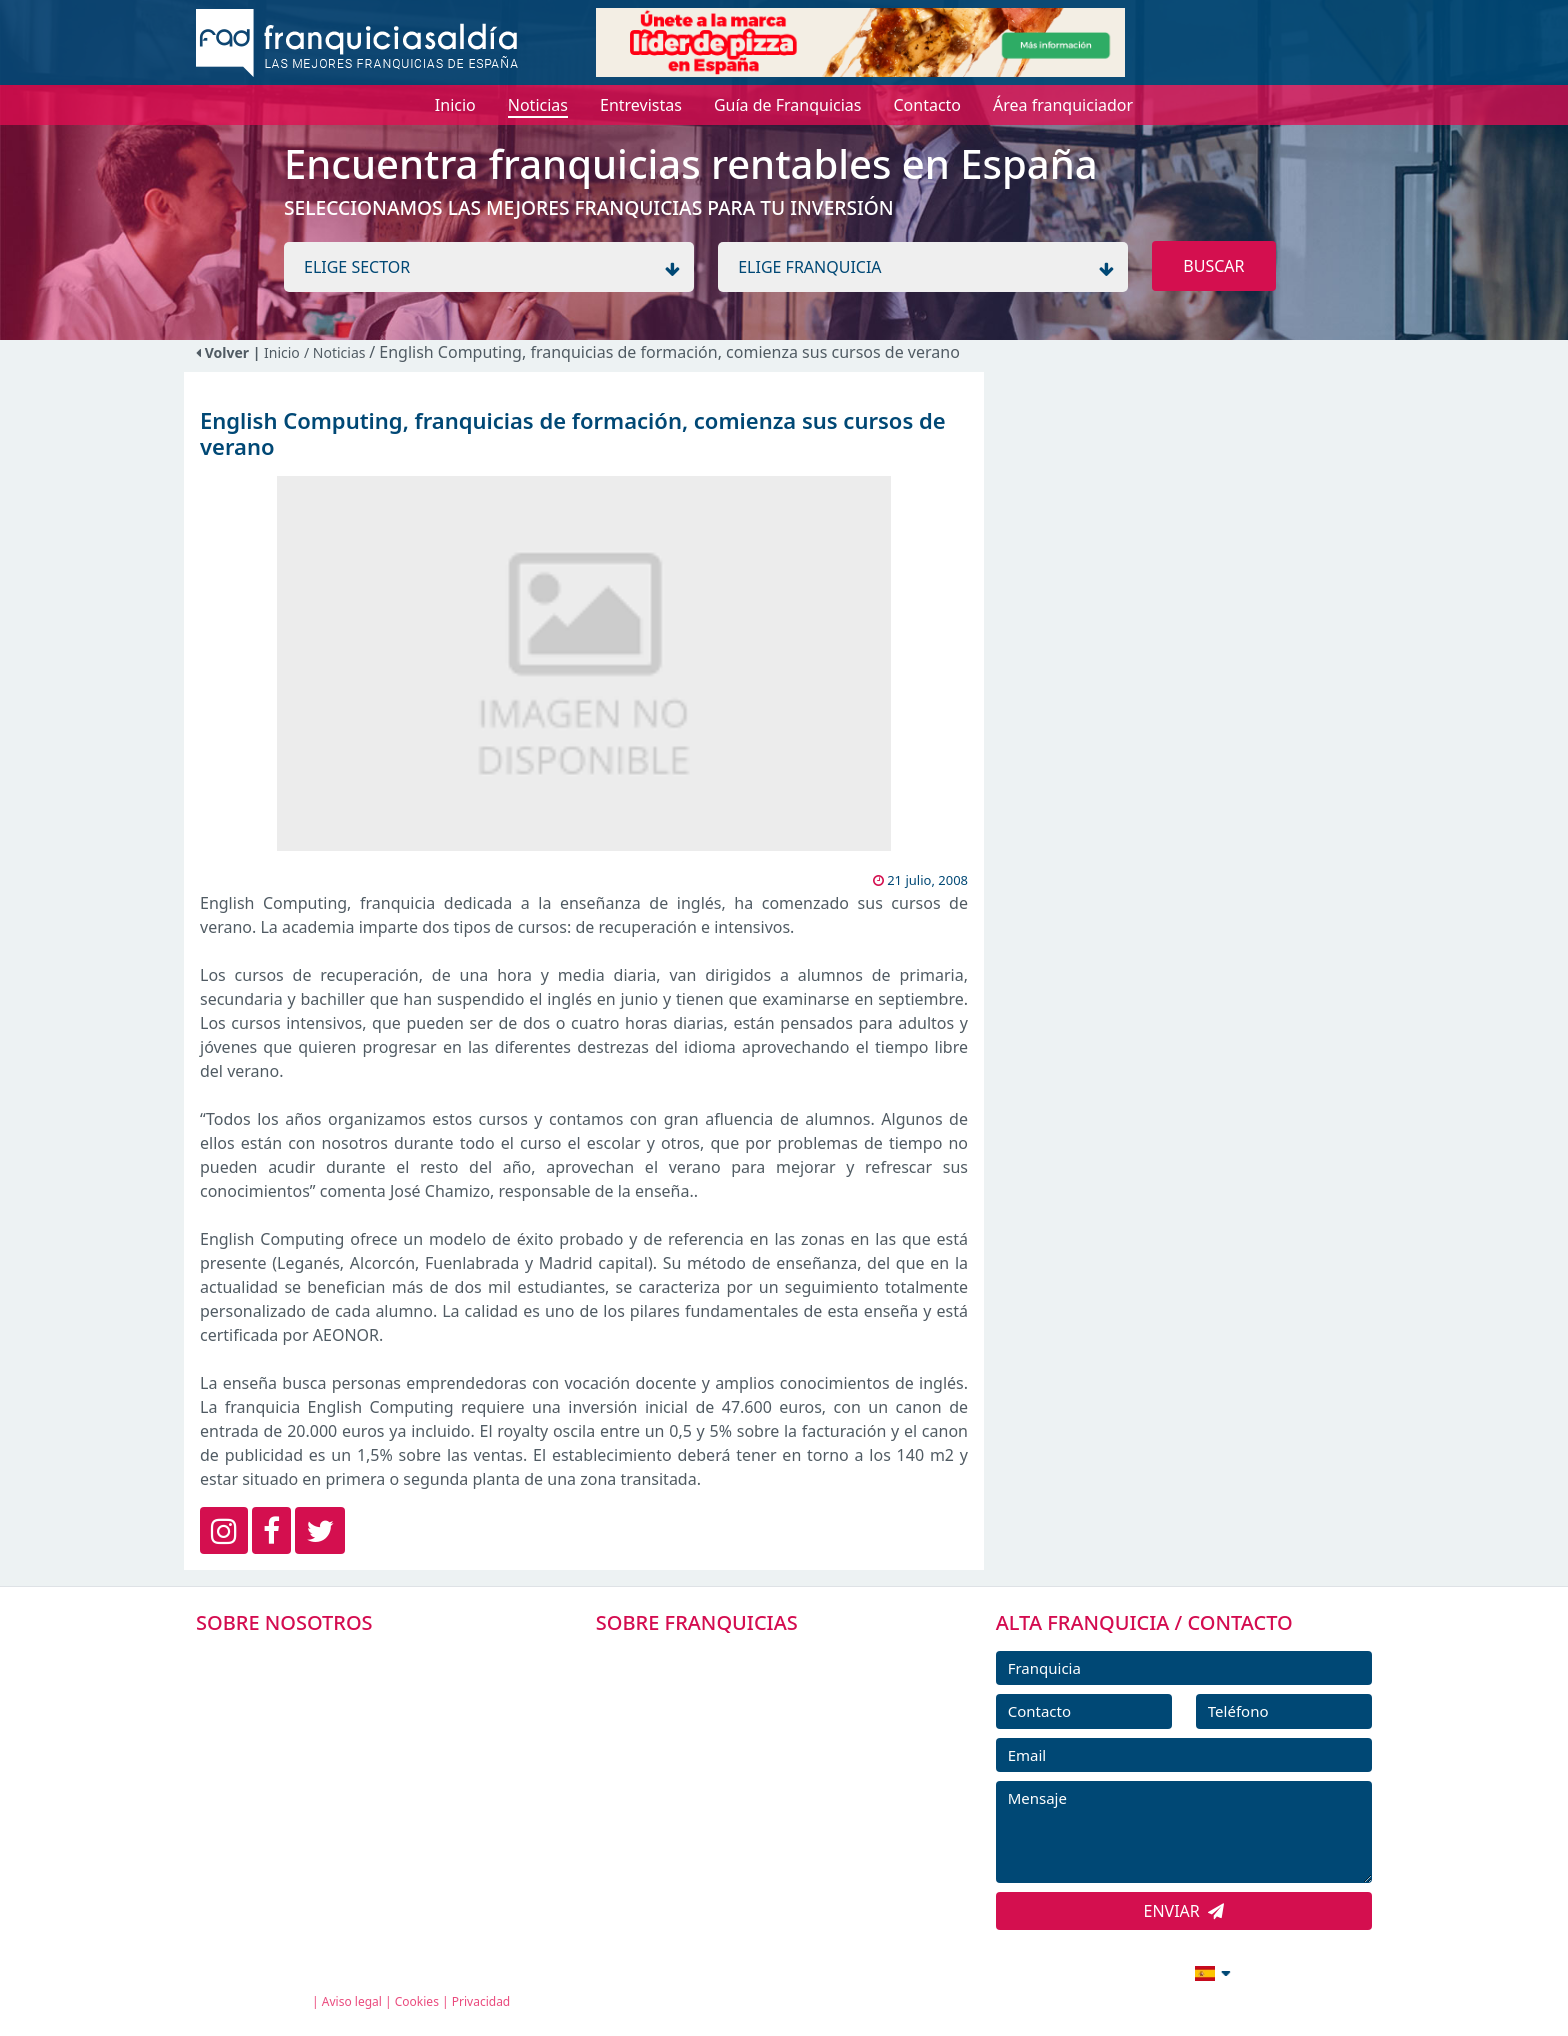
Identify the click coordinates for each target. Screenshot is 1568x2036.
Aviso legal (352, 2001)
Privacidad (481, 2001)
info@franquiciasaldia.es (1040, 1971)
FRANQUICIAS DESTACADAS (723, 1748)
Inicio (282, 352)
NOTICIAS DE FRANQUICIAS (723, 1793)
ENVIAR (1184, 1911)
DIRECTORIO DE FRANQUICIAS (734, 1703)
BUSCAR (1213, 266)
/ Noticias (336, 352)
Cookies (417, 2001)
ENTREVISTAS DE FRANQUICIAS (736, 1838)
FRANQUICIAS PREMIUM (712, 1658)
